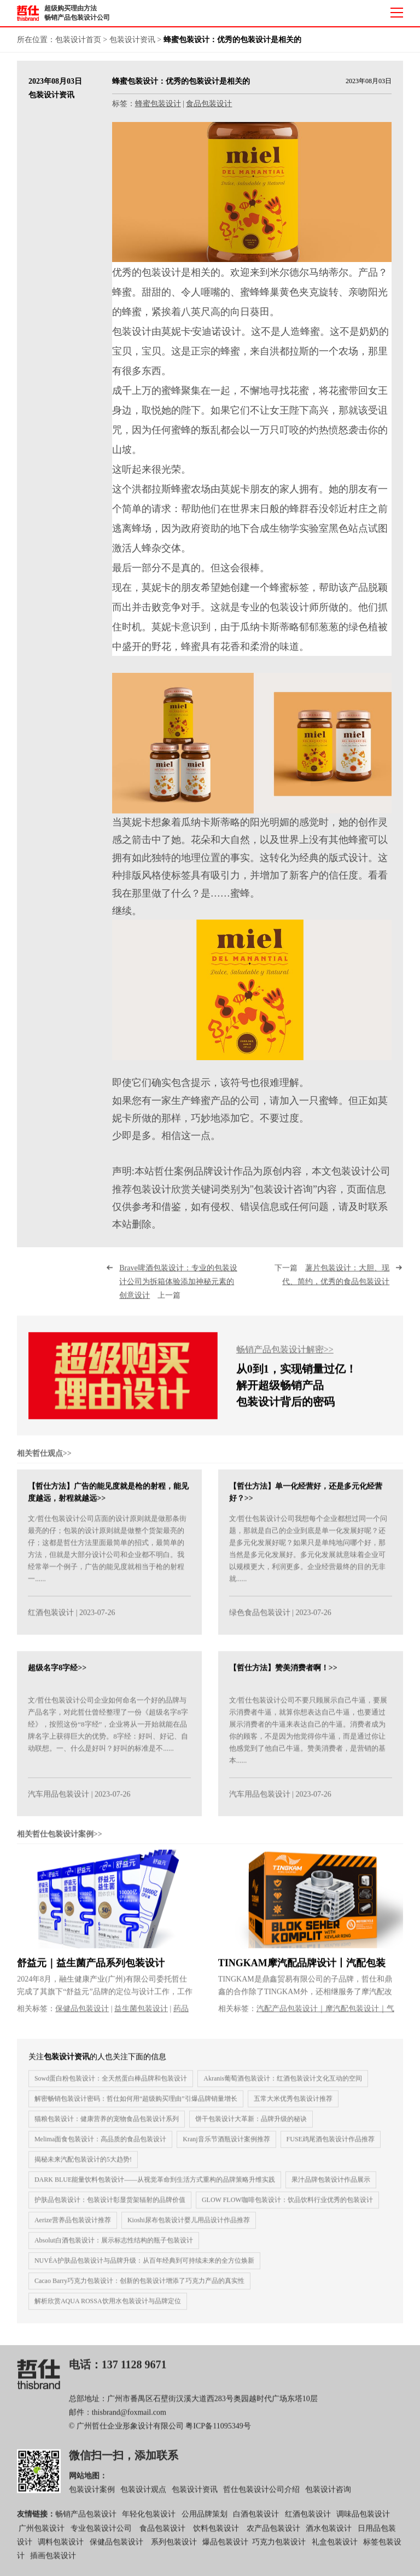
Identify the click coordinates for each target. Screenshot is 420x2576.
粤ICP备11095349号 (217, 2434)
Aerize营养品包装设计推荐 (72, 2228)
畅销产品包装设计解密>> (285, 1358)
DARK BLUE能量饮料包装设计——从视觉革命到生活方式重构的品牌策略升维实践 (154, 2187)
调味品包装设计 (363, 2523)
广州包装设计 (42, 2537)
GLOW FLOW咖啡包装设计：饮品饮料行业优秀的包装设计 (287, 2208)
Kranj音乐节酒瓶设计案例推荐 (226, 2147)
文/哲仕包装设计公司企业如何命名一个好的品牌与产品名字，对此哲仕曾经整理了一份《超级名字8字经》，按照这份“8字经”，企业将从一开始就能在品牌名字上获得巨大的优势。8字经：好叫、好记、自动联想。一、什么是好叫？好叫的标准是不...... (108, 1733)
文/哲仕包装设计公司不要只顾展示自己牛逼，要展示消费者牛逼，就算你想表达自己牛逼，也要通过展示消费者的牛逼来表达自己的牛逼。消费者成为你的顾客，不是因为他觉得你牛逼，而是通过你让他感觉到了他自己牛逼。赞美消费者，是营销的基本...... (308, 1739)
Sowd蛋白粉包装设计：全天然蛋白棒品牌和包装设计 (110, 2086)
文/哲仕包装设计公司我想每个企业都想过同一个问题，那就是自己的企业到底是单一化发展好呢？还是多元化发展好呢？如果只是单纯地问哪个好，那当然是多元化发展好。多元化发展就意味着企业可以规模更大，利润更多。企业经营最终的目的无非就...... (308, 1557)
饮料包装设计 (216, 2537)
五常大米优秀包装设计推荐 (293, 2106)
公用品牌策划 (205, 2523)
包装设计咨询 (328, 2498)
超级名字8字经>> (57, 1676)
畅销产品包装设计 (85, 2523)
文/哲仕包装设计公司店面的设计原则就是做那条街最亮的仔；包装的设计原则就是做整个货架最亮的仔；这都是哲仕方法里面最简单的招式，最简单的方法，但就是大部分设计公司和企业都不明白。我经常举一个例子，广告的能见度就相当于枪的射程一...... (107, 1557)
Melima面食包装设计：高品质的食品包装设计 (100, 2147)
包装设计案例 (92, 2498)
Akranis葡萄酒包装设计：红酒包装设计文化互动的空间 (282, 2086)
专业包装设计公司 (101, 2537)
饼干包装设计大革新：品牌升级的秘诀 (251, 2127)
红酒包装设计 (51, 1621)
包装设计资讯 (132, 40)
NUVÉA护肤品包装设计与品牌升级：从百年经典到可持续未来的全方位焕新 (144, 2268)
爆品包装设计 (225, 2550)
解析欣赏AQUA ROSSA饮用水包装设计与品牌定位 (107, 2309)
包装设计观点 (143, 2498)
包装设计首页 (78, 40)
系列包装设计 (174, 2550)
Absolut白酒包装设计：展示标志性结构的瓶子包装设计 (113, 2248)
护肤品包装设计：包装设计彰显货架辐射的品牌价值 (109, 2208)
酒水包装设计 (329, 2537)
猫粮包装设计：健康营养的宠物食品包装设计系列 (106, 2127)
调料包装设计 (61, 2550)
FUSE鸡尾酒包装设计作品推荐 (331, 2147)
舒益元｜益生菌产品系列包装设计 (91, 1971)
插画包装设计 (53, 2564)
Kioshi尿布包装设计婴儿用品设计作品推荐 (188, 2228)
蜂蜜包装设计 (158, 104)
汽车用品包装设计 (58, 1803)
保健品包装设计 (82, 2017)
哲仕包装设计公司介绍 (261, 2498)
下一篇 (332, 1283)
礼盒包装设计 (334, 2550)
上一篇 (178, 1290)
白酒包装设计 (256, 2523)
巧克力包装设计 (279, 2550)
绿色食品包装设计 (259, 1621)
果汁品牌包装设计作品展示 (330, 2187)
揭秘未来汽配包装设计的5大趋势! (83, 2167)
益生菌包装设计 (141, 2017)
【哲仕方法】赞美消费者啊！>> (283, 1676)
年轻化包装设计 (149, 2523)
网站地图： (88, 2484)
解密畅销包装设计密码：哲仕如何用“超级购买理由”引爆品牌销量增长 (135, 2106)
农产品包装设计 (273, 2537)
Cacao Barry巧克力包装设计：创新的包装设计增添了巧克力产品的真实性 (139, 2289)
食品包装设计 (209, 104)
